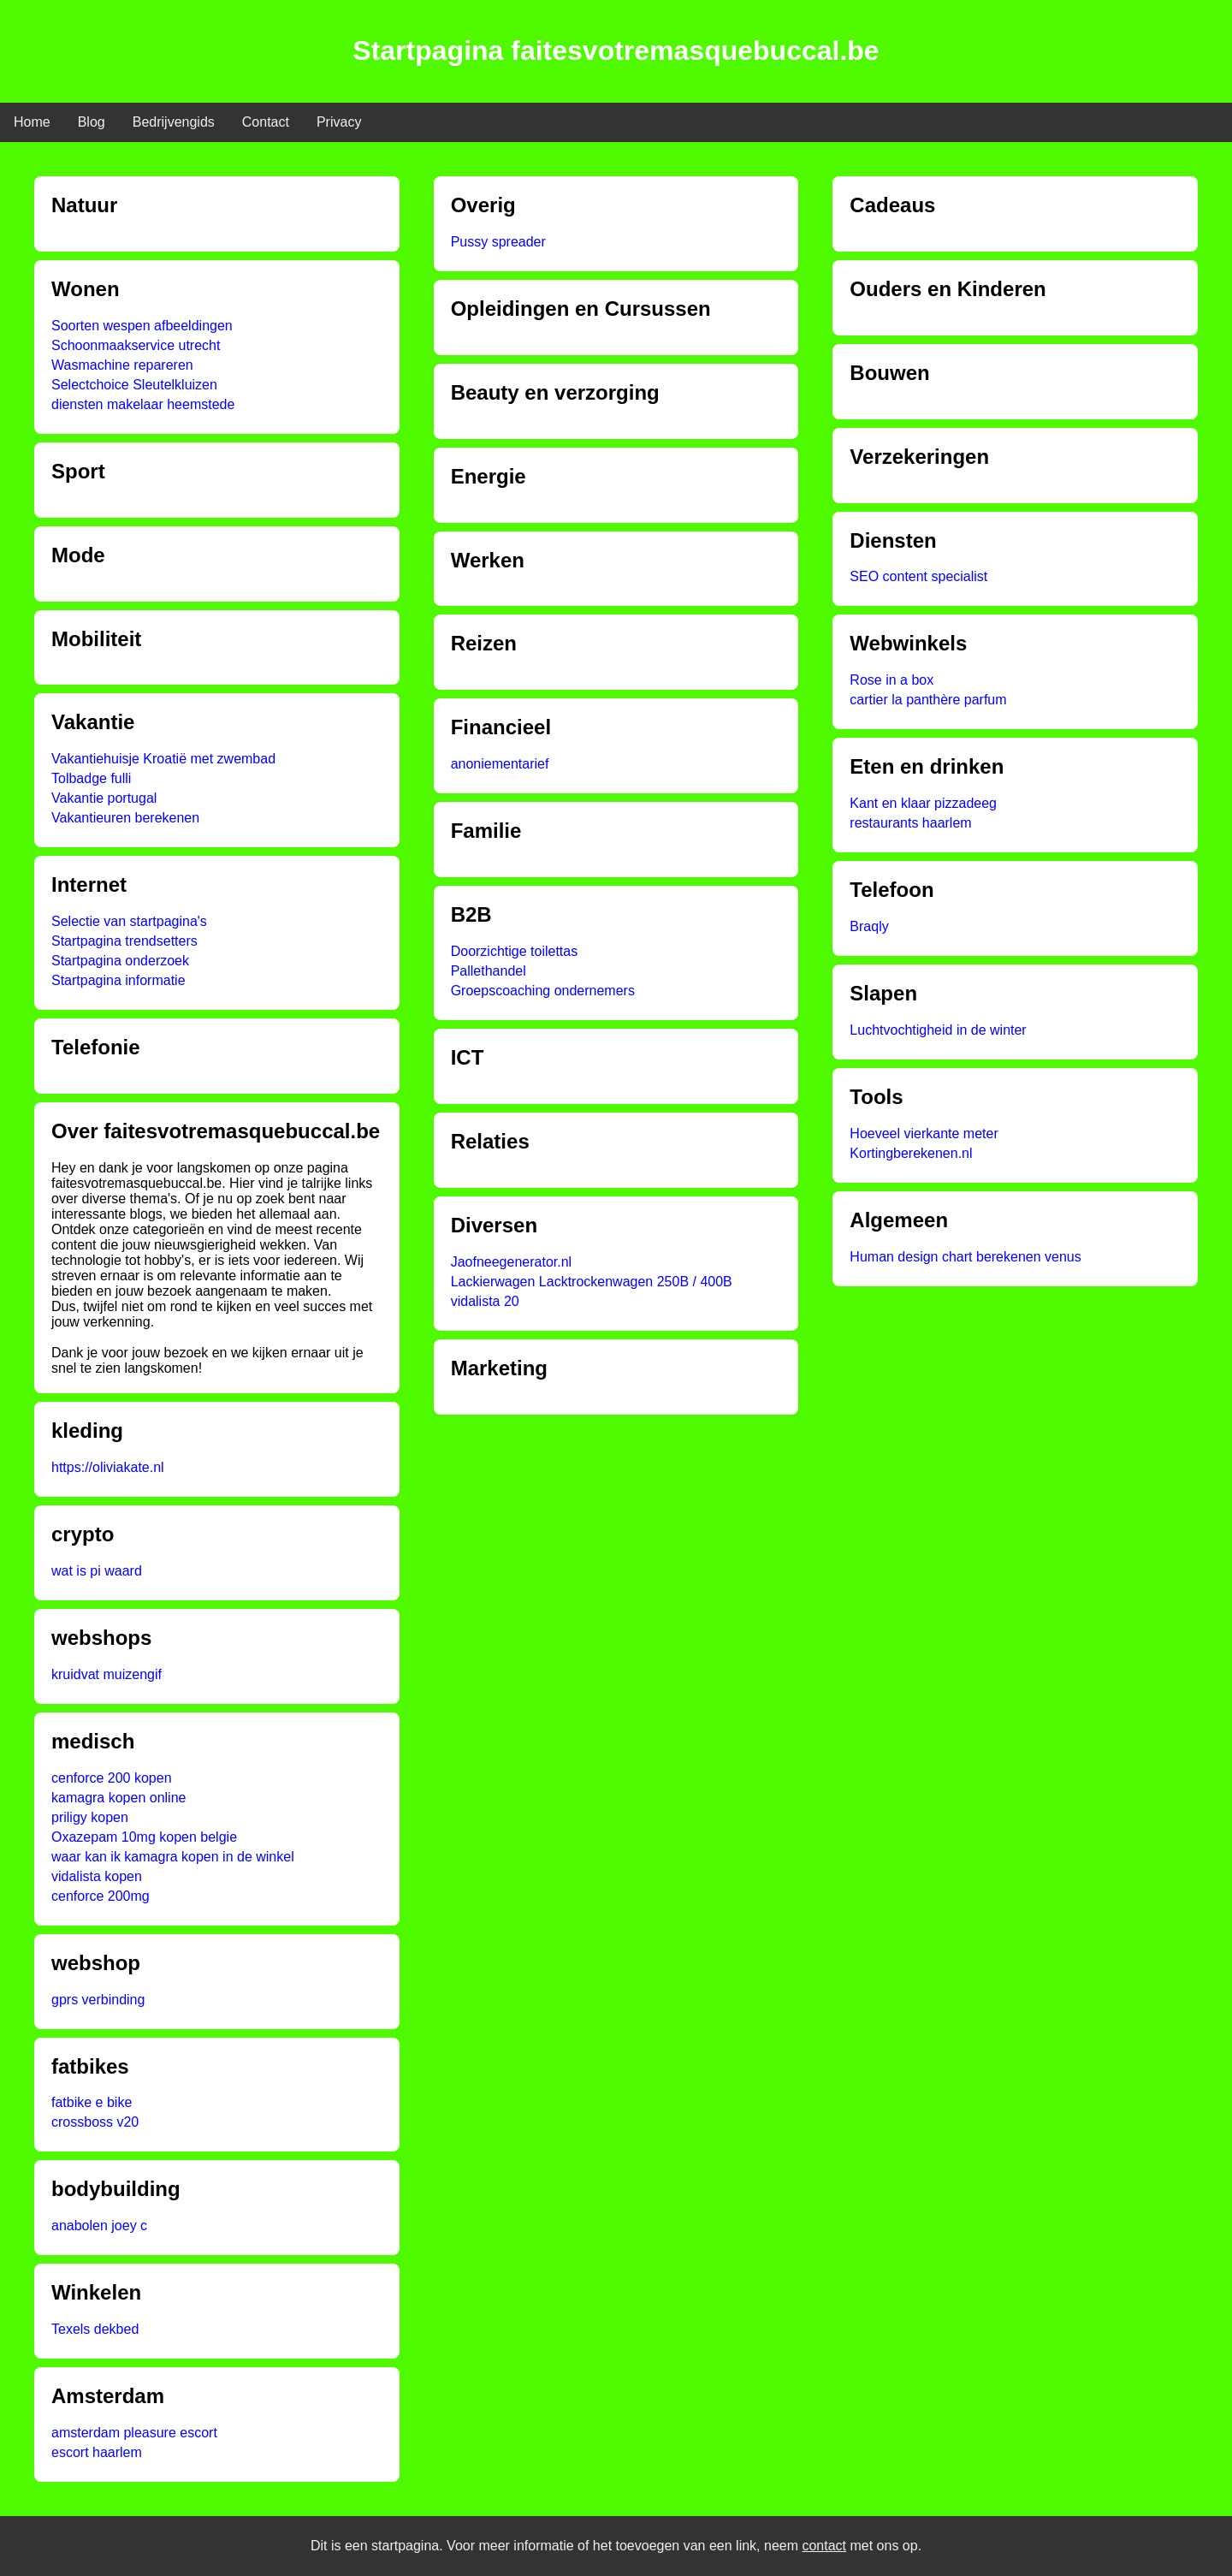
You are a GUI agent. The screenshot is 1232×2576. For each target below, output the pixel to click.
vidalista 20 (485, 1301)
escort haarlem (96, 2452)
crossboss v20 (95, 2122)
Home (32, 122)
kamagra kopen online (118, 1797)
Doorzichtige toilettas (514, 951)
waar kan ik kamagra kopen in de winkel (172, 1856)
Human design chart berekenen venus (965, 1256)
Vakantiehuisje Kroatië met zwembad (163, 758)
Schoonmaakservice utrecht (135, 345)
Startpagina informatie (118, 980)
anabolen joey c (99, 2225)
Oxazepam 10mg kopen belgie (144, 1837)
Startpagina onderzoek (120, 960)
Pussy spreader (498, 241)
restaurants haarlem (910, 823)
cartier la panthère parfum (928, 699)
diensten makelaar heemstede (142, 404)
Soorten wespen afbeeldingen (142, 325)
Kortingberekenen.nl (911, 1153)
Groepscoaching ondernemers (543, 990)
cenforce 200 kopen (111, 1778)
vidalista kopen (96, 1876)
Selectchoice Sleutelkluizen (134, 384)
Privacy (339, 122)
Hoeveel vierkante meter (924, 1133)
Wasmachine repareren (122, 365)
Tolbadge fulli (91, 778)
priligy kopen (89, 1817)
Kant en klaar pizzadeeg (923, 803)
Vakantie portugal (104, 798)
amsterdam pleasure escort (134, 2432)
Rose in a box (891, 680)
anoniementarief (500, 764)
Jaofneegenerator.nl (511, 1262)
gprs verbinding (98, 1999)
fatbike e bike (91, 2102)
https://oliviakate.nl (107, 1467)
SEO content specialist (918, 576)
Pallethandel (488, 971)
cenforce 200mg (100, 1896)
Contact (265, 122)
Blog (91, 122)
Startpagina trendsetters (124, 941)
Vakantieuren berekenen (125, 817)
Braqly (869, 926)
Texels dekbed (95, 2329)
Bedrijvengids (174, 122)
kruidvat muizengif (106, 1674)
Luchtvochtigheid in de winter (938, 1030)
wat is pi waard (96, 1571)
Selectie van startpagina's (129, 921)
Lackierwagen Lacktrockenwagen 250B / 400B (591, 1281)
